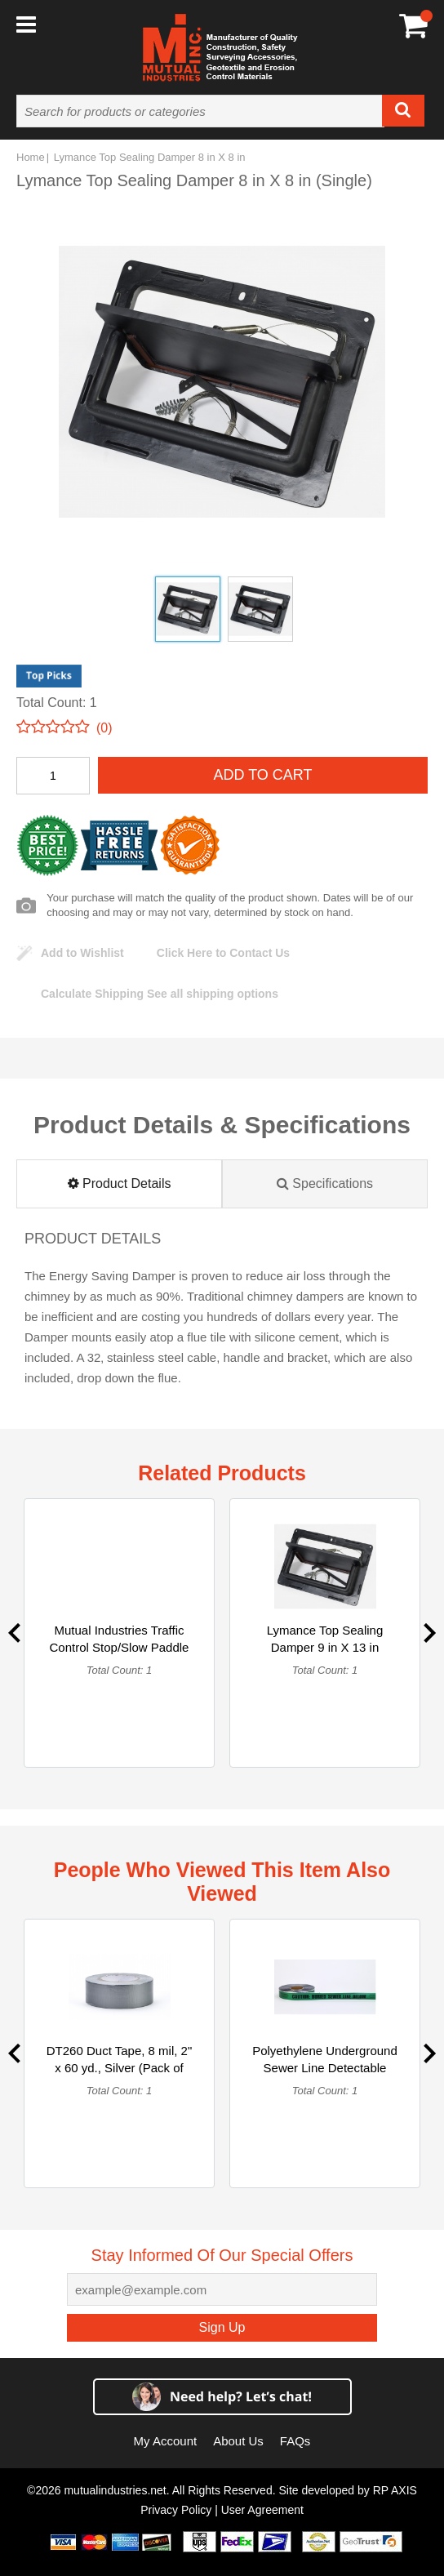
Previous (14, 1633)
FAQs (295, 2441)
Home (30, 157)
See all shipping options (159, 993)
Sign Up (222, 2327)
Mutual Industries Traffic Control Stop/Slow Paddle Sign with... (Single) (119, 1647)
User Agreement (262, 2509)
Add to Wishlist (82, 952)
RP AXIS (395, 2490)
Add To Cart (262, 775)
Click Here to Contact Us (223, 952)
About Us (238, 2441)
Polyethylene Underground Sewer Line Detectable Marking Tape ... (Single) (324, 2068)
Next (430, 1633)
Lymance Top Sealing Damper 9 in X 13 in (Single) (325, 1647)
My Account (166, 2441)
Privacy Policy (175, 2509)
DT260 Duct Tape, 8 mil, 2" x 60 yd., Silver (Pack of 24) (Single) (119, 2068)
